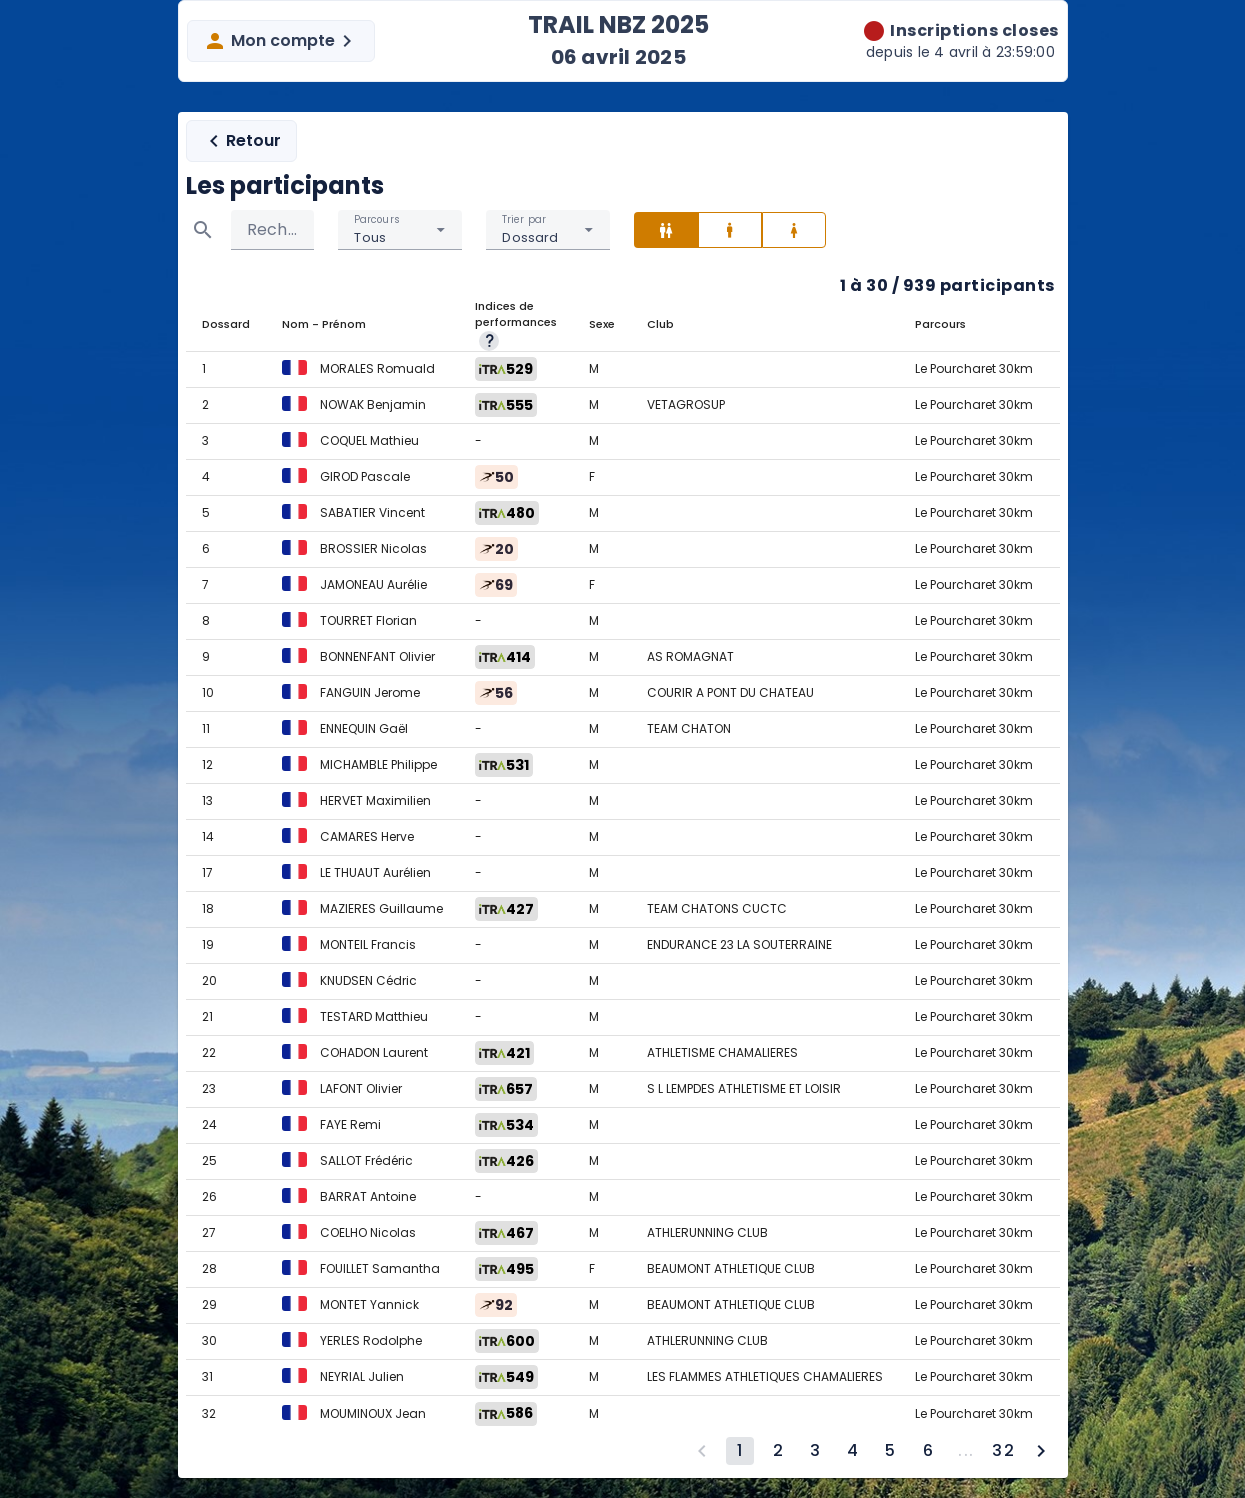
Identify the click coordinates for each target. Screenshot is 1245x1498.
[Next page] (1041, 1451)
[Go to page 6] (928, 1451)
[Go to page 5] (890, 1451)
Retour (241, 141)
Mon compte (281, 41)
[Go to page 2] (778, 1451)
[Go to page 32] (1003, 1451)
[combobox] (400, 230)
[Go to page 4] (853, 1451)
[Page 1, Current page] (740, 1451)
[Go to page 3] (815, 1451)
